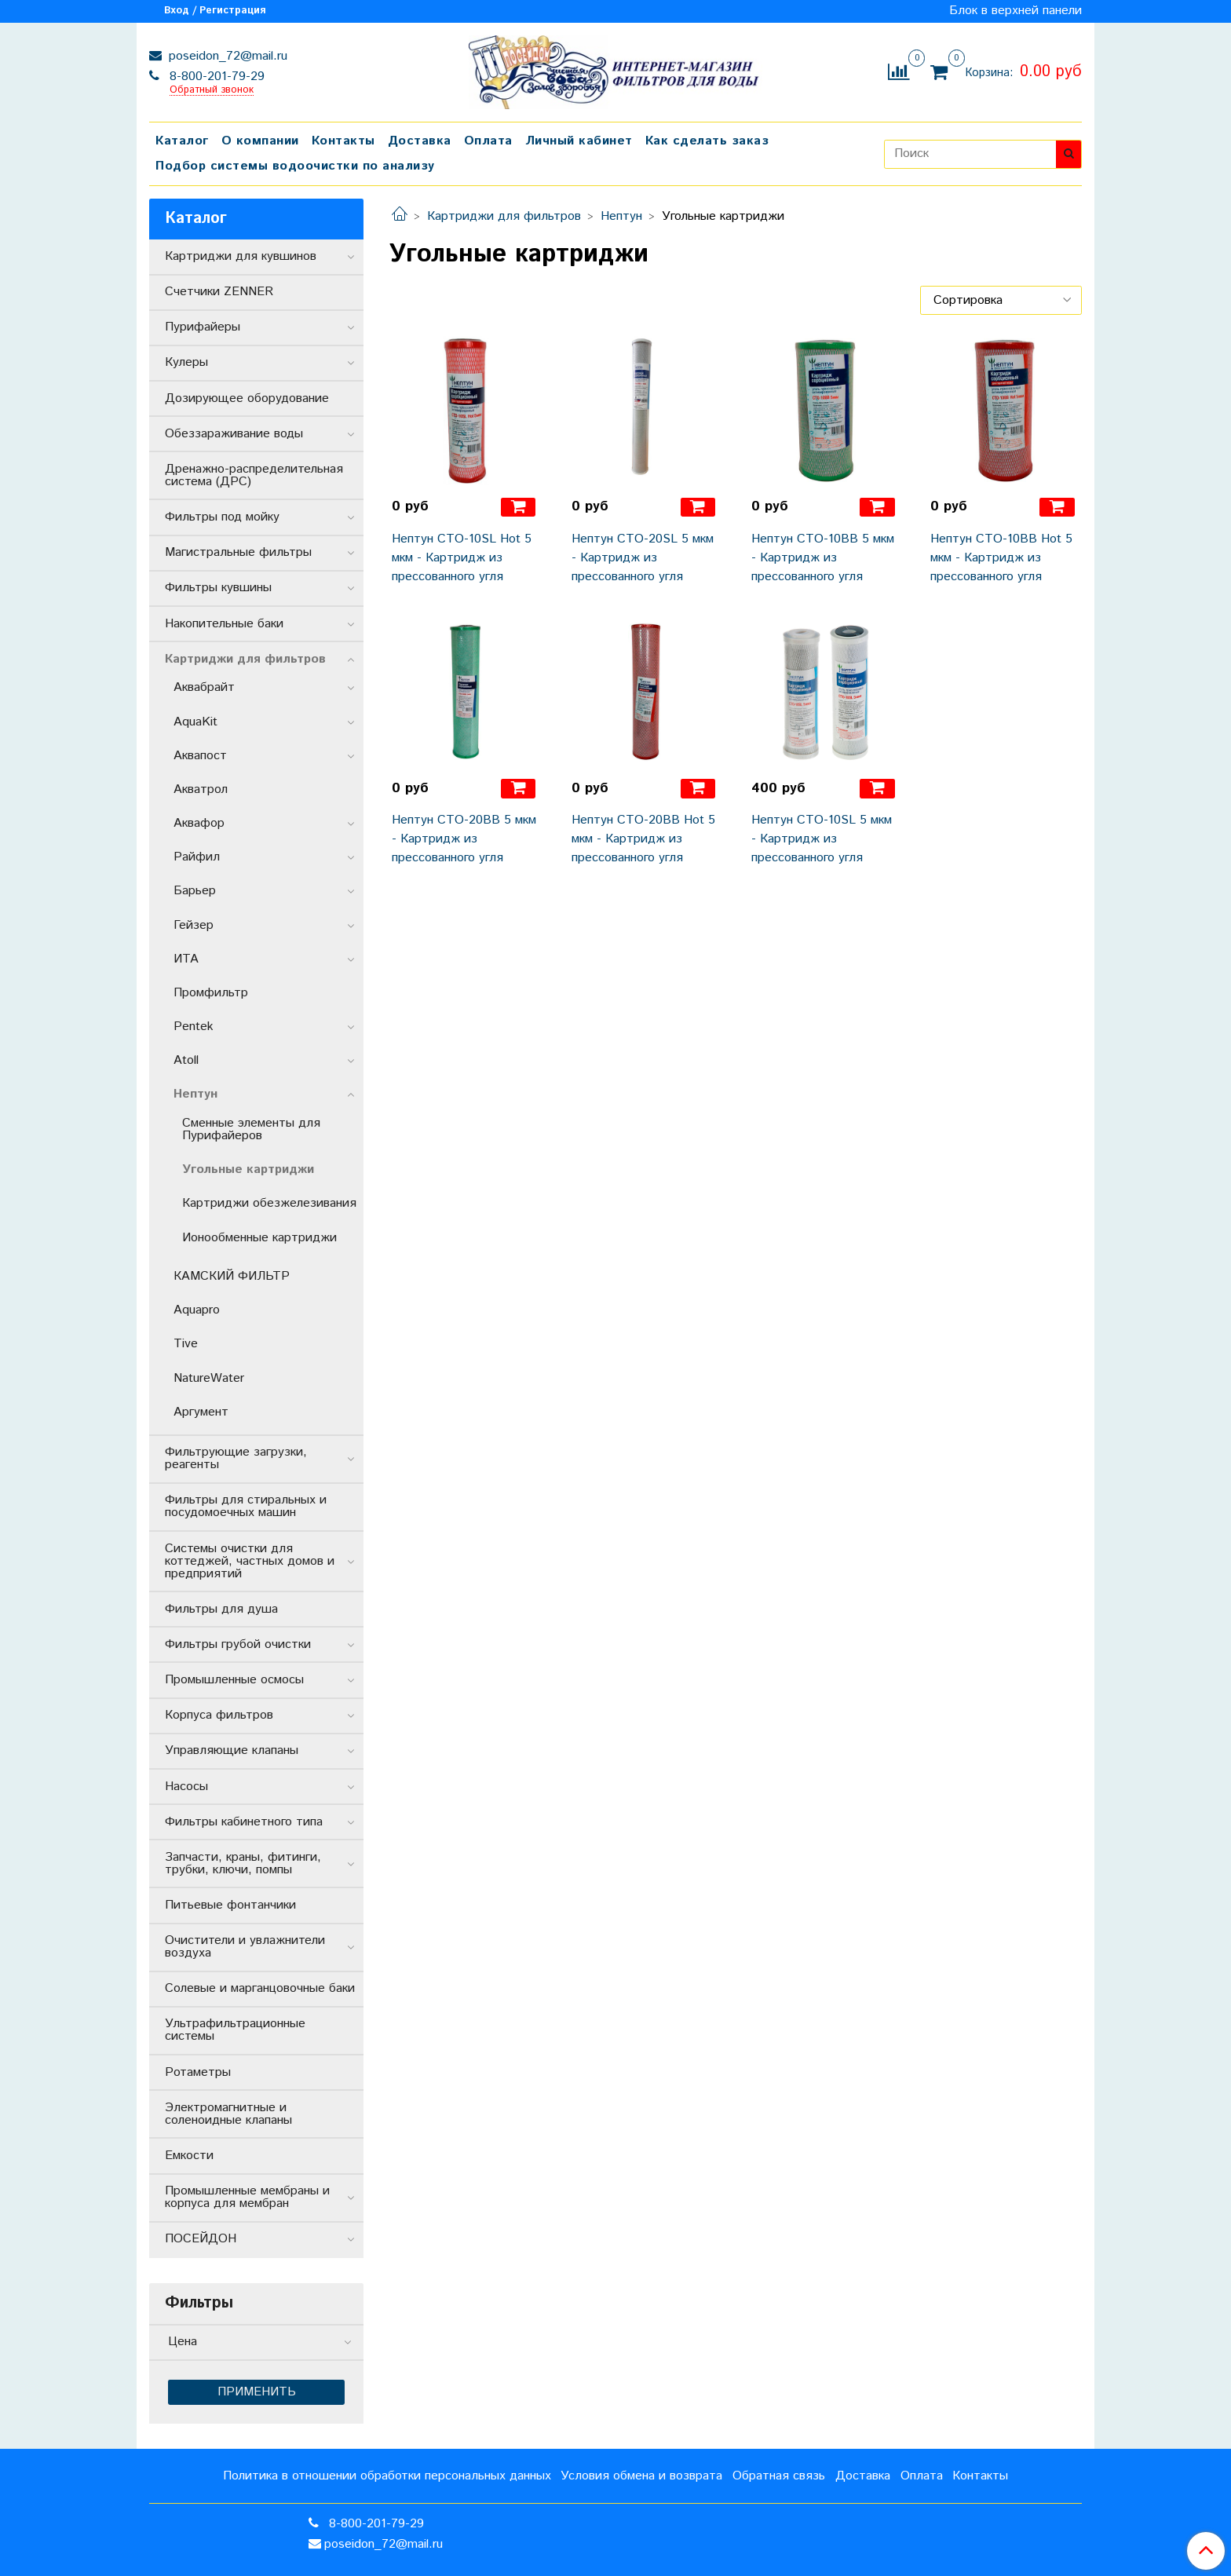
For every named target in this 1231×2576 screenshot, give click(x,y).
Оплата (488, 141)
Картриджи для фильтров (504, 216)
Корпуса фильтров (219, 1715)
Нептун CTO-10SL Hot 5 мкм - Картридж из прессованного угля (461, 558)
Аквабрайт (204, 687)
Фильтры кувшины (218, 588)
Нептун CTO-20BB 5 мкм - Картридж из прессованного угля (464, 839)
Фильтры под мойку (222, 517)
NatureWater (209, 1378)
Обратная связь (778, 2476)
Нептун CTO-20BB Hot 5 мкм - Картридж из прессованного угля (643, 839)
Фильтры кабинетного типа (244, 1822)
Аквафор (199, 823)
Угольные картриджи (248, 1169)
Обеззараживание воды (234, 434)
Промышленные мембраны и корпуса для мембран (247, 2197)
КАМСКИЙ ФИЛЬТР (232, 1276)
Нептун (621, 216)
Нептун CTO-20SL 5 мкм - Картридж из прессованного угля (643, 558)
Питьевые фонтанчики (230, 1905)
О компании (260, 141)
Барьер (195, 891)
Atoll (186, 1060)
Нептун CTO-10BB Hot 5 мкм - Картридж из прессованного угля (1001, 558)
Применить (256, 2392)
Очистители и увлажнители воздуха (245, 1946)
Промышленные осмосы (234, 1680)
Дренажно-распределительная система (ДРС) (254, 475)
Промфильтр (211, 993)
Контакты (343, 141)
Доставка (419, 141)
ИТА (186, 959)
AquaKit (195, 722)
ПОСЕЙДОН (200, 2239)
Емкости (189, 2156)
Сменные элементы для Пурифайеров (251, 1129)
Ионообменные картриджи (259, 1238)
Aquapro (197, 1310)
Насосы (186, 1787)
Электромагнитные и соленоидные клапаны (228, 2114)
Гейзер (194, 925)
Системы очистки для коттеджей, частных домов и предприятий (249, 1561)
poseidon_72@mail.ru (226, 56)
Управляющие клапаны (231, 1750)
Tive (186, 1344)
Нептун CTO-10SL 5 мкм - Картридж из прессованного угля (821, 839)
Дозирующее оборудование (247, 398)
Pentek (194, 1027)
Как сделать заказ (707, 141)
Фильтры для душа (221, 1609)
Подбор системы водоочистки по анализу (295, 166)
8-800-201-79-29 (215, 77)
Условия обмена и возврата (641, 2476)
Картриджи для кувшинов (240, 256)
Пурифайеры (202, 327)
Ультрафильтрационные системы (235, 2030)
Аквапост (200, 756)
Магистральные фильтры (238, 552)
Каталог (182, 141)
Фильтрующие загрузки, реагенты (236, 1458)
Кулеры (186, 362)
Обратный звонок (212, 91)
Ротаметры (198, 2072)
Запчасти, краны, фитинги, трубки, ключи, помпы (243, 1863)
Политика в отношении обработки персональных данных (387, 2476)
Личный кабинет (579, 141)
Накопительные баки (224, 624)
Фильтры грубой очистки (238, 1644)
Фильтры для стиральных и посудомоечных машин (246, 1506)
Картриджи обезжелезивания (269, 1203)
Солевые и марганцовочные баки (260, 1988)
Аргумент (201, 1412)
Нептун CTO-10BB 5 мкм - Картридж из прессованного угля (822, 558)
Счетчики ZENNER (219, 292)
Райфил (197, 857)
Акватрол (201, 789)
